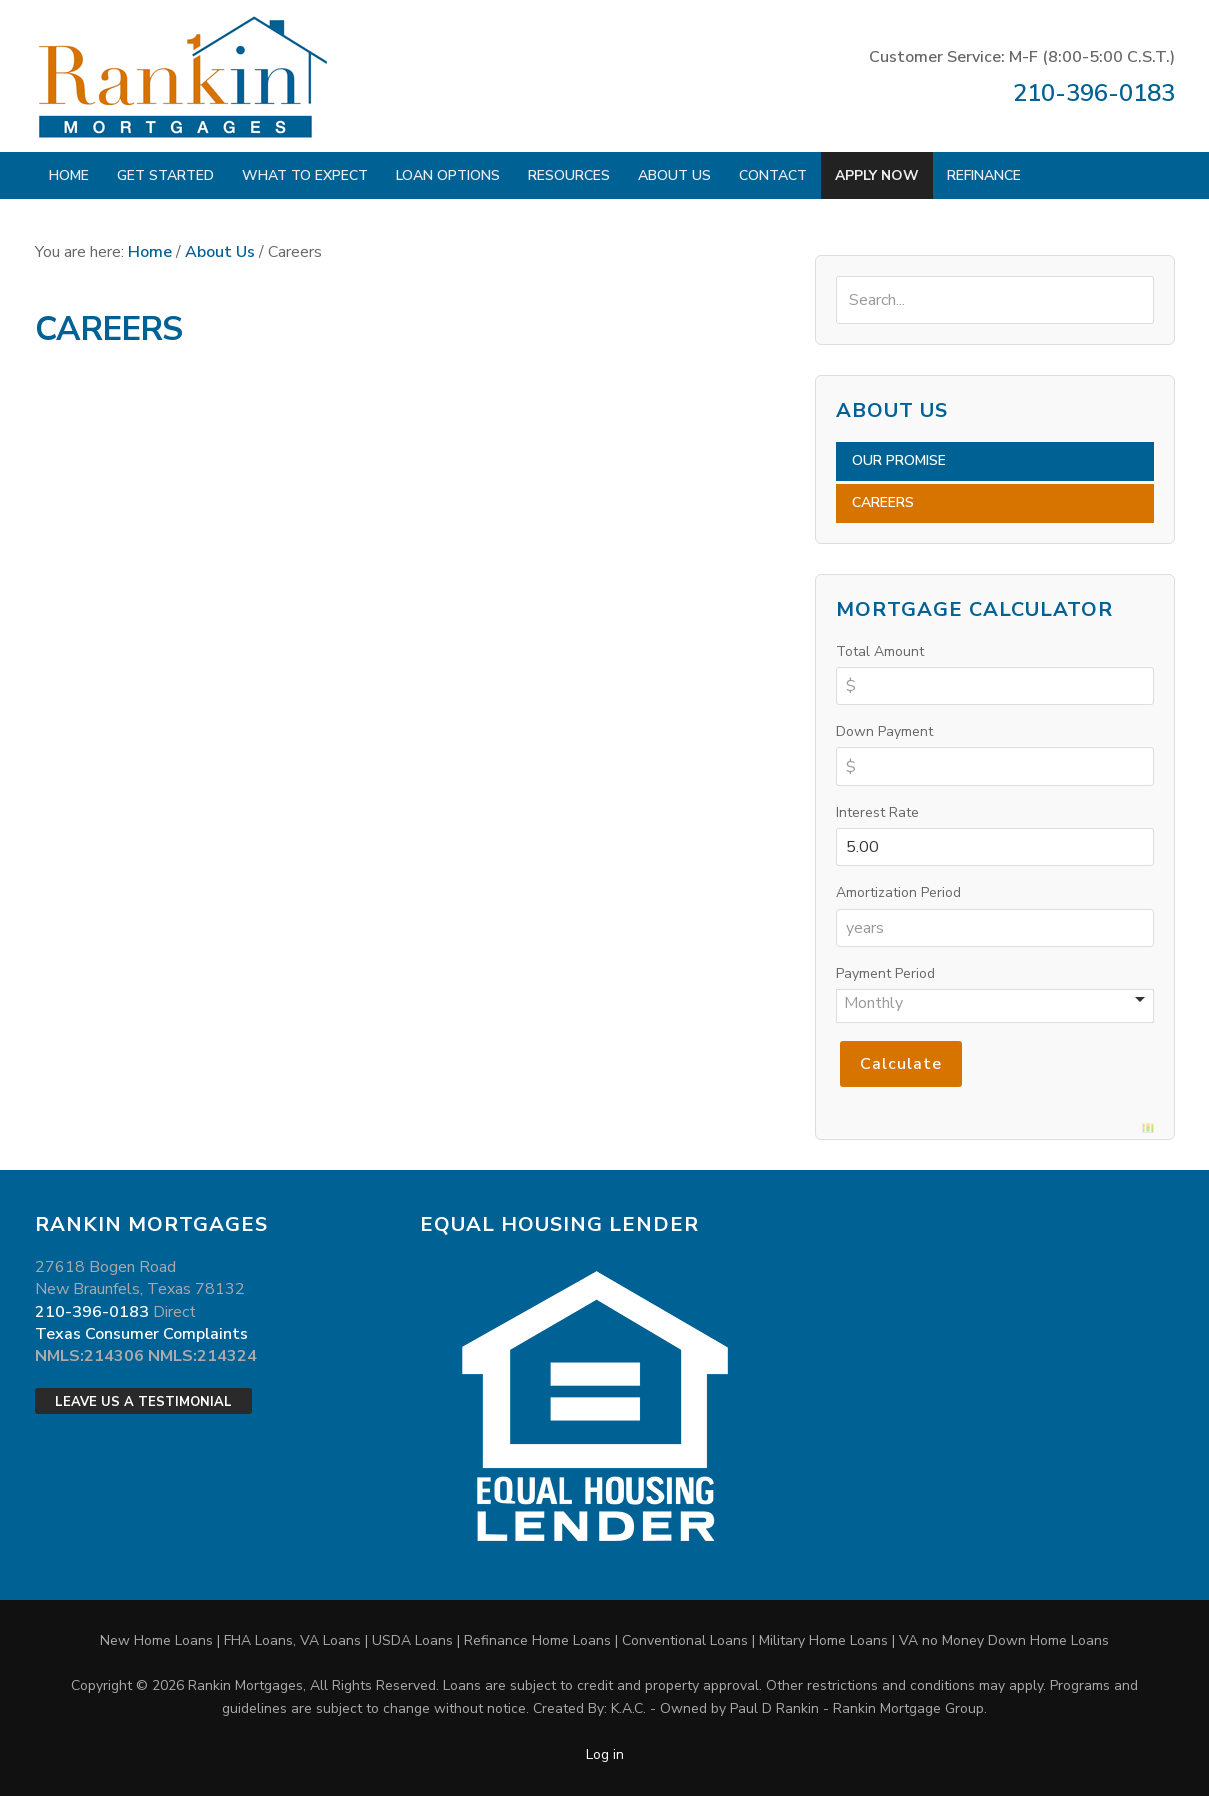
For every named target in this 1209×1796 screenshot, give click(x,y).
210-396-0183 (1094, 93)
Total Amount (880, 651)
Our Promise (899, 460)
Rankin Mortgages (185, 76)
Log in (605, 1754)
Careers (883, 502)
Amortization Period (898, 892)
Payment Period (885, 973)
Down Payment (884, 731)
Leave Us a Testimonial (143, 1402)
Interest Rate (877, 812)
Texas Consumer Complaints (141, 1334)
